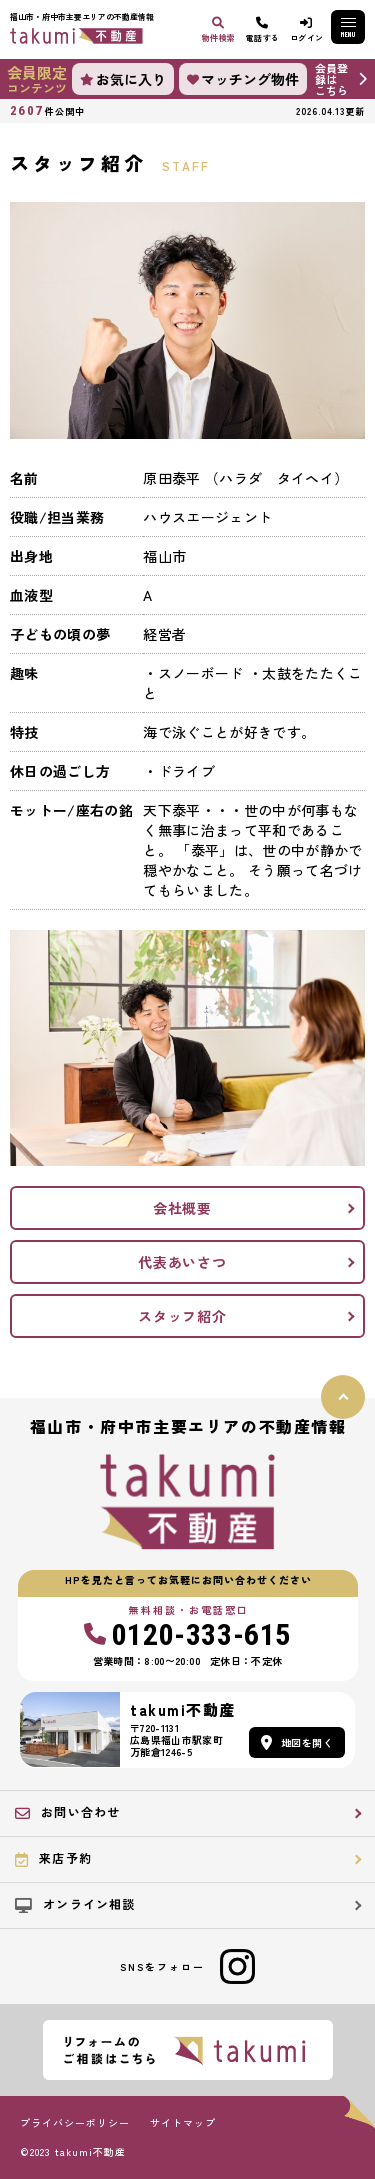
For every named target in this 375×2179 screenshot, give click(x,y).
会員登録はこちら (331, 79)
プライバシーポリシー (75, 2123)
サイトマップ (183, 2123)
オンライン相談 (75, 1904)
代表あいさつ (182, 1262)
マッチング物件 (243, 79)
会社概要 (182, 1208)
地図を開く (297, 1742)
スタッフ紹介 (182, 1316)
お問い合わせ (67, 1812)
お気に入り (123, 79)
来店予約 (53, 1858)
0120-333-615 (187, 1635)
